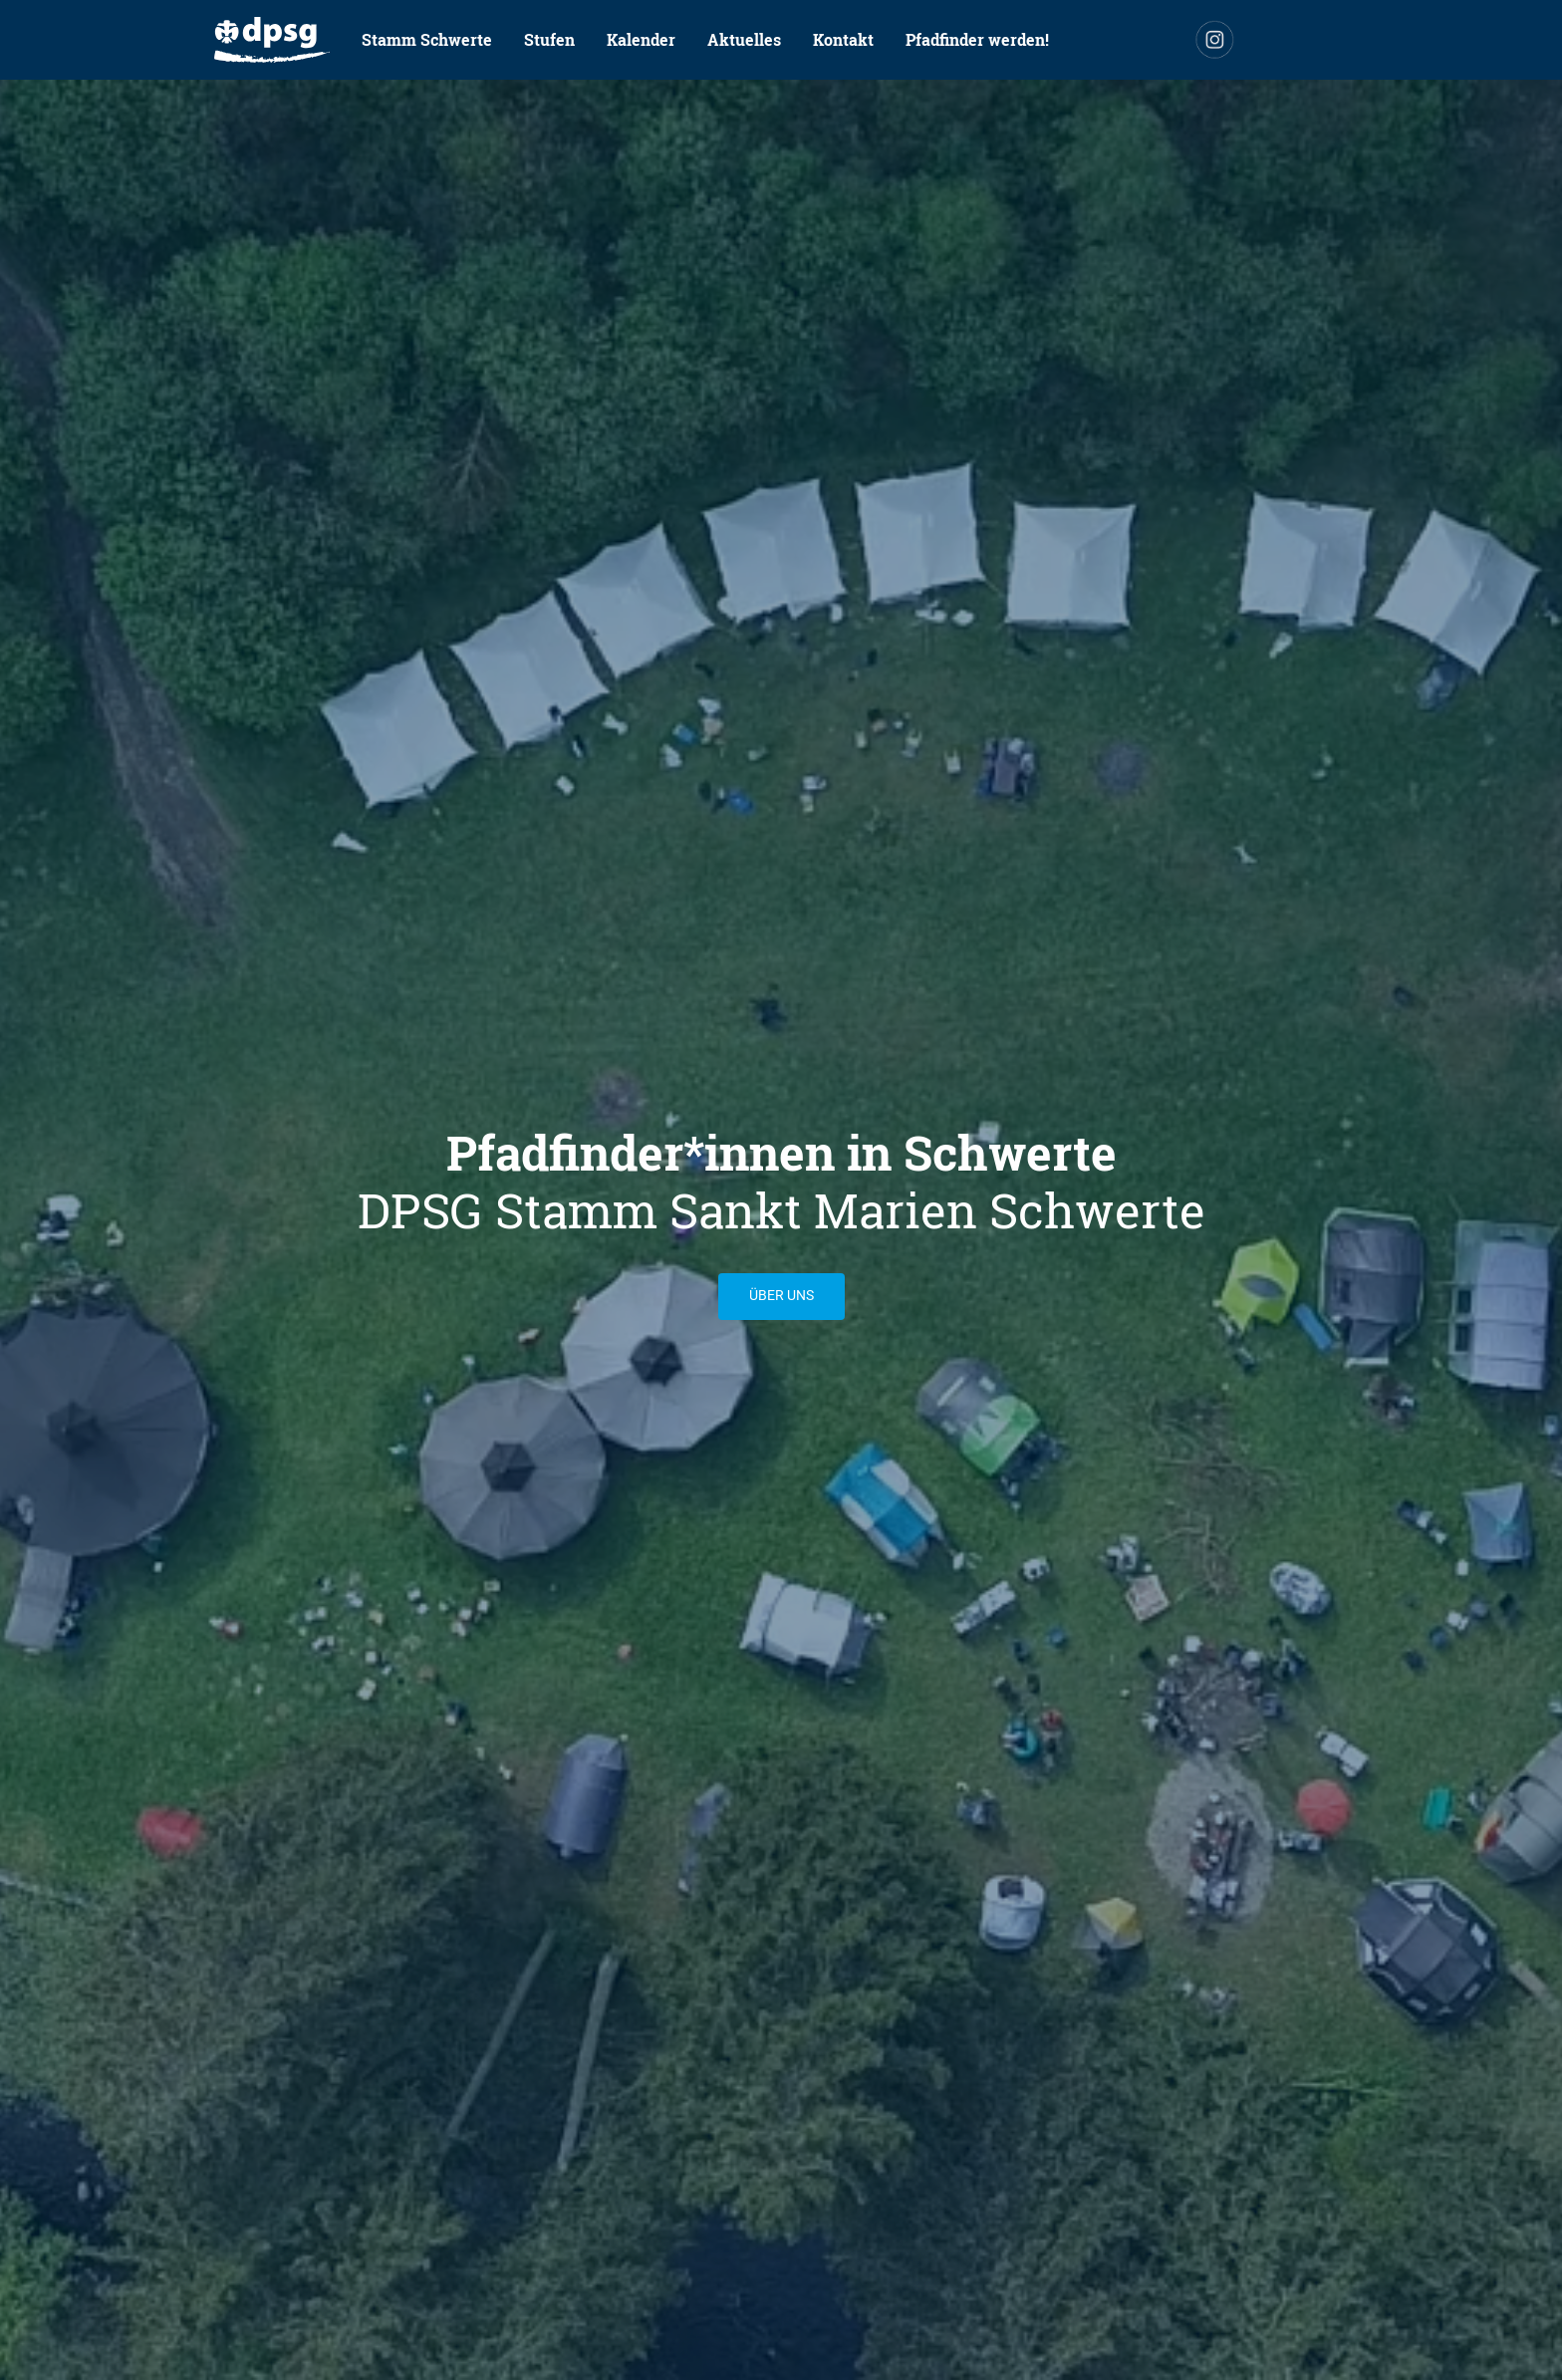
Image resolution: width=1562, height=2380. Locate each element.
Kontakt (843, 39)
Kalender (641, 39)
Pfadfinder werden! (977, 39)
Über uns (781, 1295)
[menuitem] (272, 40)
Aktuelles (744, 39)
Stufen (549, 39)
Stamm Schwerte (427, 39)
